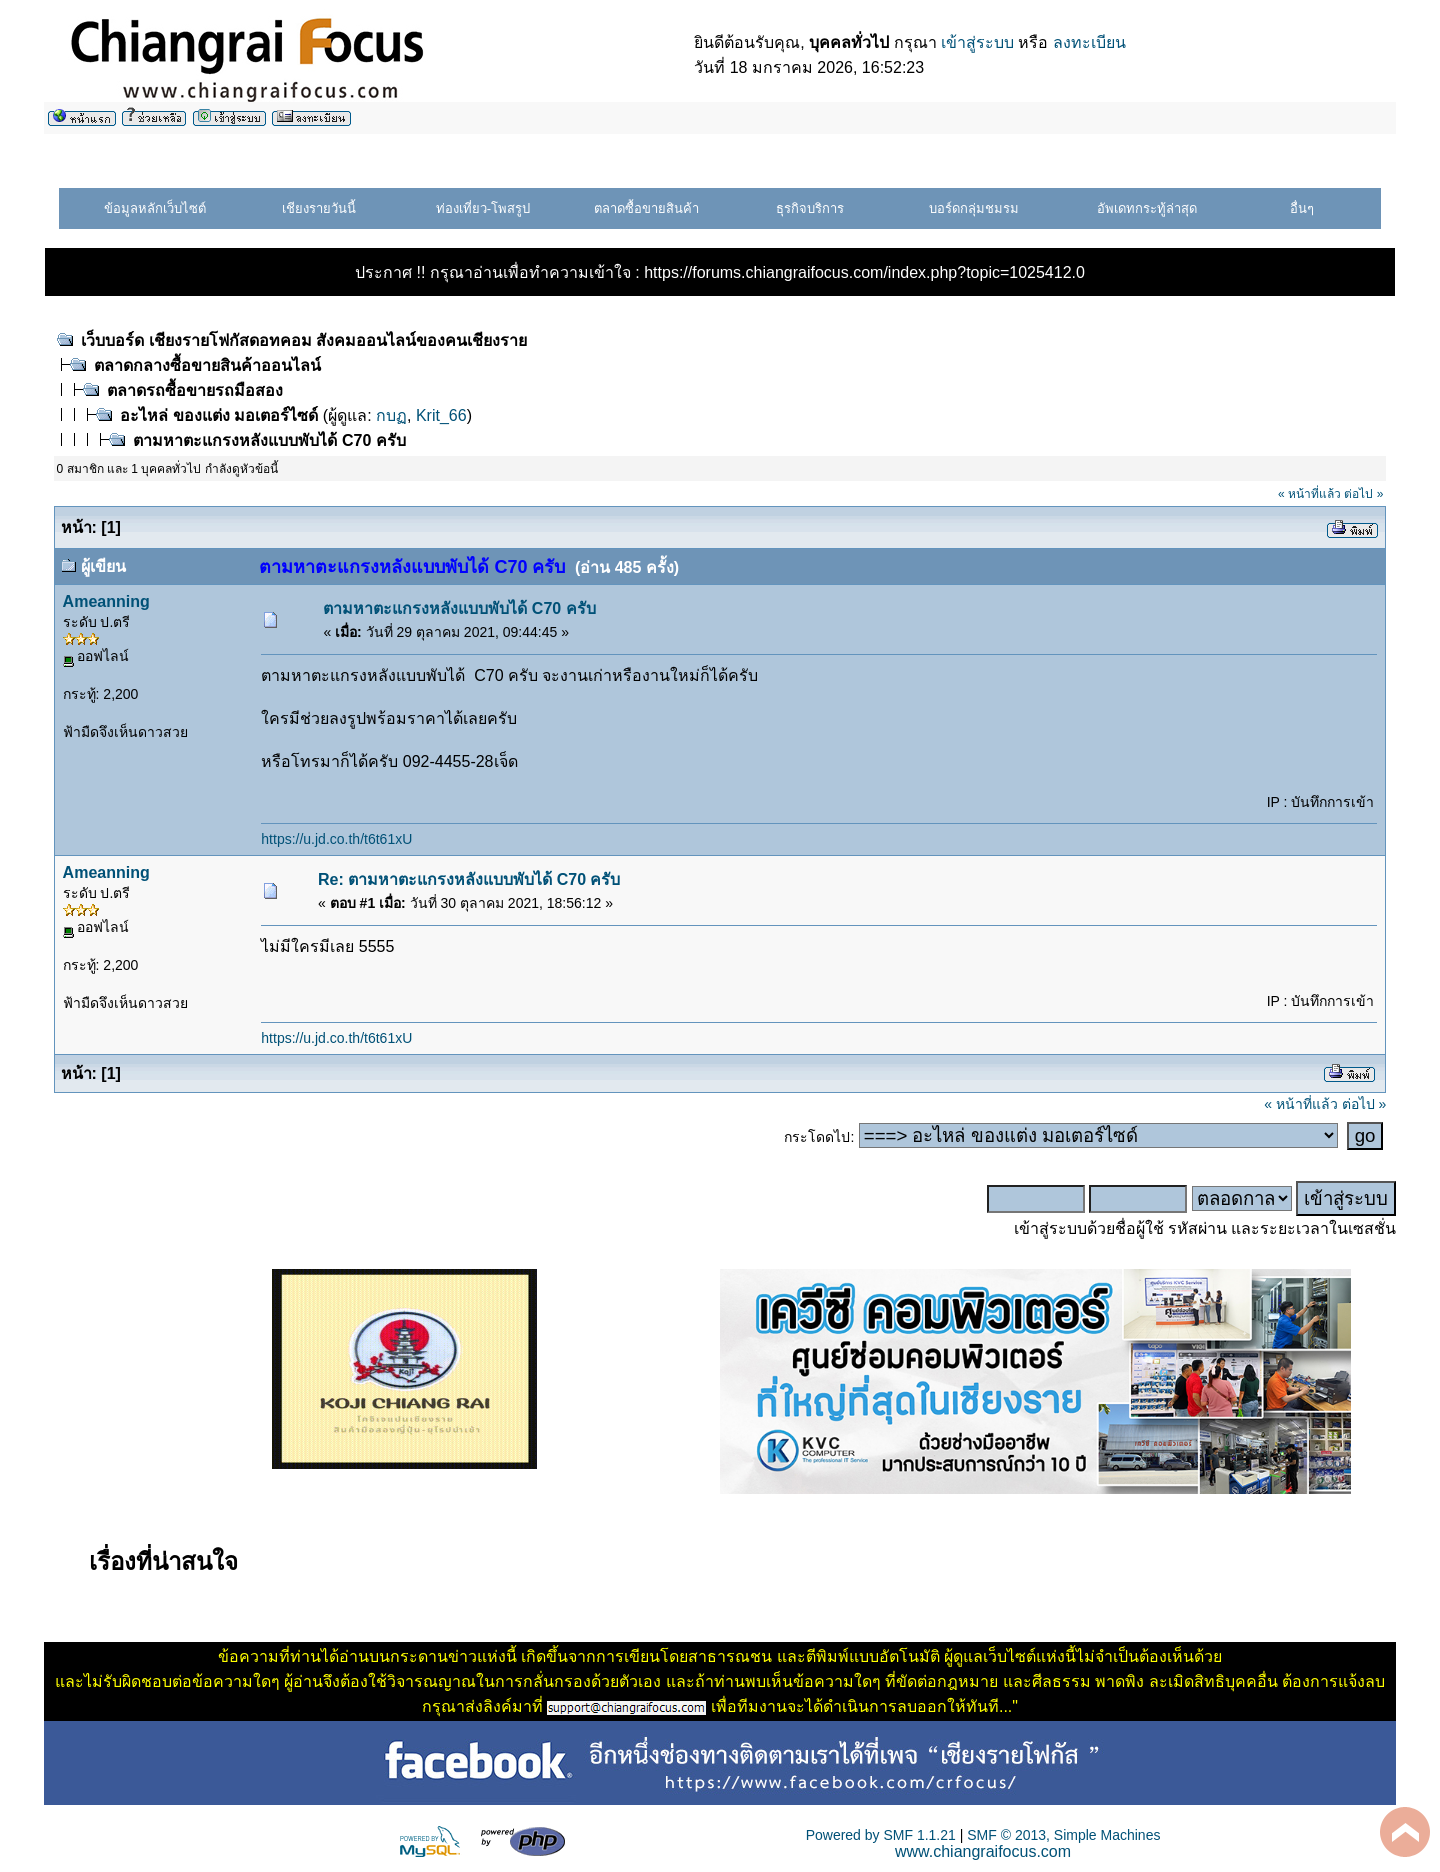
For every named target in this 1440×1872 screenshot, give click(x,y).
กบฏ (391, 415)
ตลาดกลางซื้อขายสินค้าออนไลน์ (207, 365)
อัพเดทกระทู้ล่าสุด (1147, 208)
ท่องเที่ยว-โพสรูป (483, 208)
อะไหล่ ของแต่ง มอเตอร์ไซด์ (221, 415)
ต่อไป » (1363, 494)
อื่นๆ (1302, 208)
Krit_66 (441, 415)
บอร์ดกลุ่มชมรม (974, 208)
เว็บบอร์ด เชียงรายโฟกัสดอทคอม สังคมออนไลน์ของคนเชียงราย (304, 340)
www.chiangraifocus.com (983, 1851)
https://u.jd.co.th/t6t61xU (336, 839)
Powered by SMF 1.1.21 (881, 1835)
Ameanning (106, 601)
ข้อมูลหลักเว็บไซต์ (155, 208)
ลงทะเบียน (1089, 42)
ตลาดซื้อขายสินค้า (646, 208)
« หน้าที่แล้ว (1309, 494)
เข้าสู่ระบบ (977, 42)
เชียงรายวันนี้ (319, 208)
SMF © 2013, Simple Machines (1063, 1835)
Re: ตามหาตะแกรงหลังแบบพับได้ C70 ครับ (469, 879)
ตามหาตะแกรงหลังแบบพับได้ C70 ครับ (269, 440)
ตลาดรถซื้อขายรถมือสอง (195, 390)
